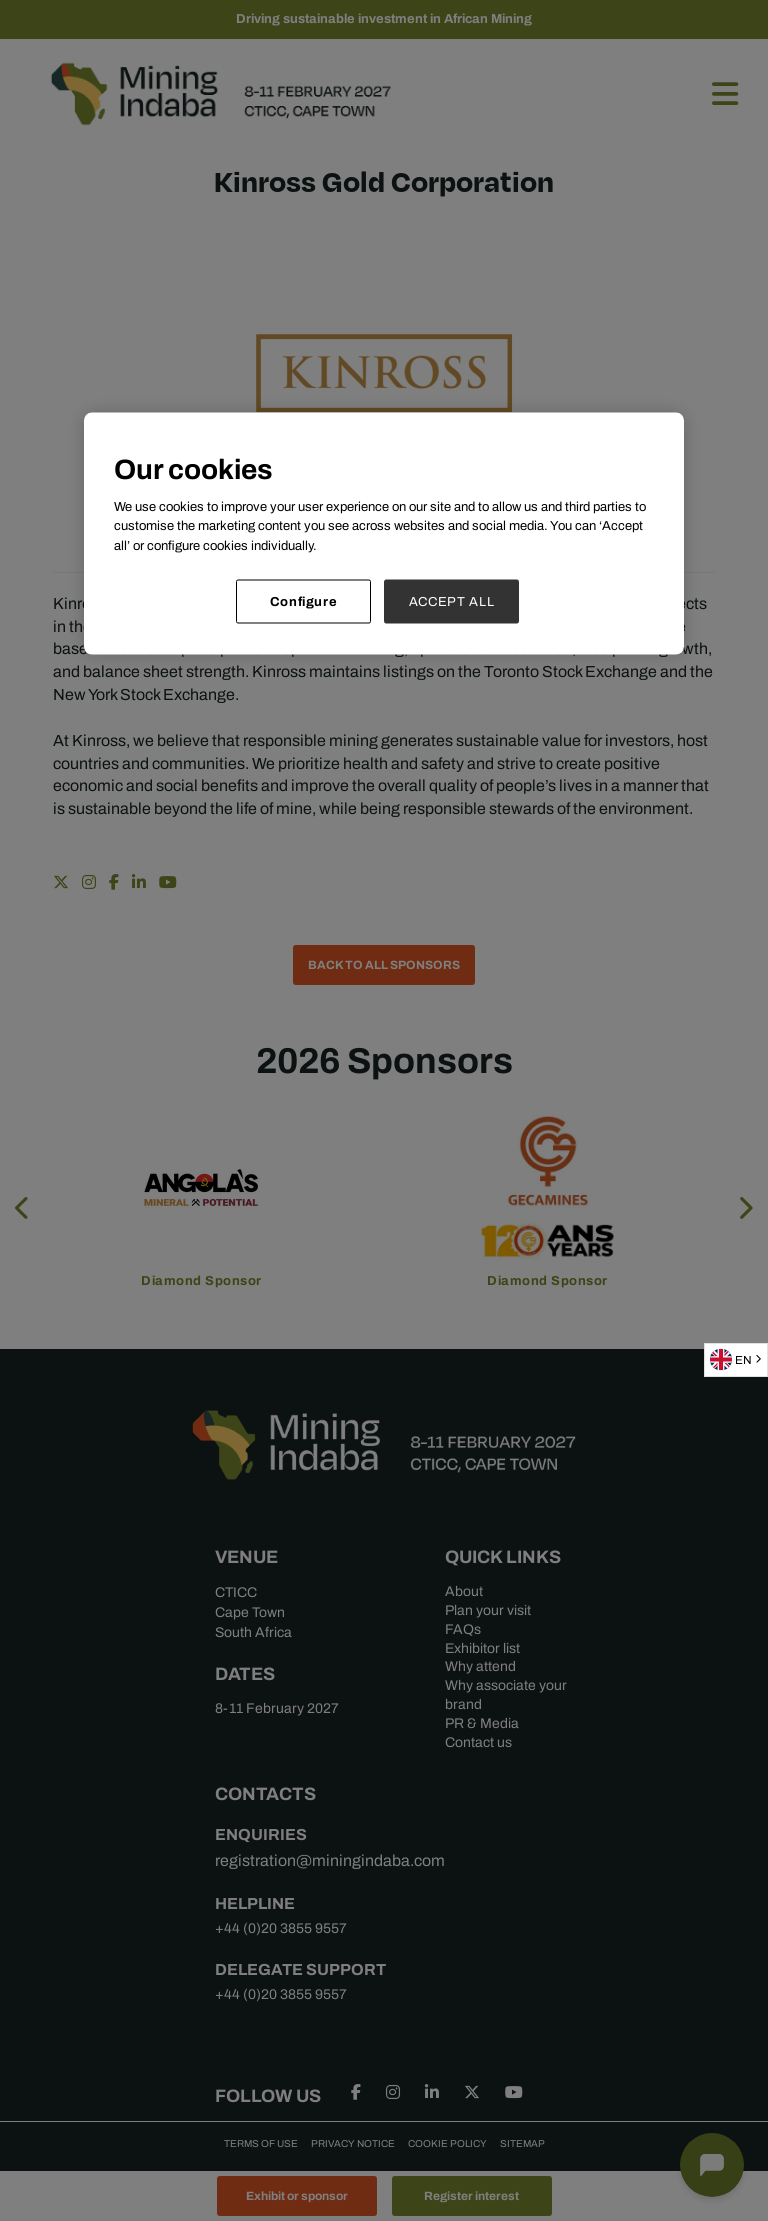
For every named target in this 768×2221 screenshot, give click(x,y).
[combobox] (736, 1360)
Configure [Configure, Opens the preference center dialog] (304, 601)
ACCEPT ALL (452, 601)
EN (731, 1359)
